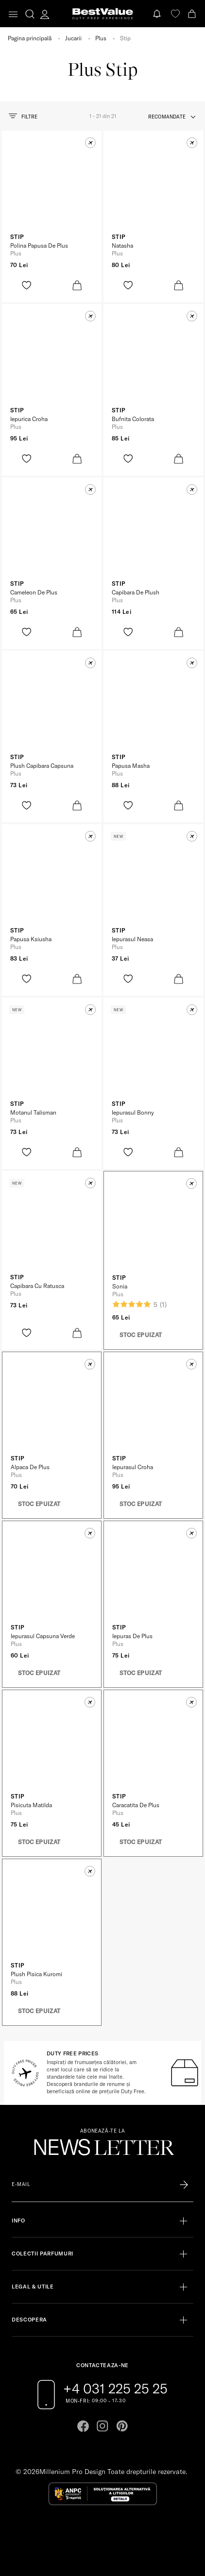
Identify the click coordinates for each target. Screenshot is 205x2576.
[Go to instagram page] (102, 2426)
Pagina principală (29, 38)
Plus (100, 38)
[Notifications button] (158, 13)
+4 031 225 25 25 (115, 2388)
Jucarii (73, 38)
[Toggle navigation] (13, 14)
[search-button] (30, 13)
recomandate (167, 117)
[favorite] (175, 13)
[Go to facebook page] (83, 2426)
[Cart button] (193, 13)
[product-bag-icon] (77, 285)
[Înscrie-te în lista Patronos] (183, 2184)
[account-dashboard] (44, 14)
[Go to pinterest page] (122, 2426)
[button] (90, 142)
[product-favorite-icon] (26, 285)
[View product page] (52, 189)
